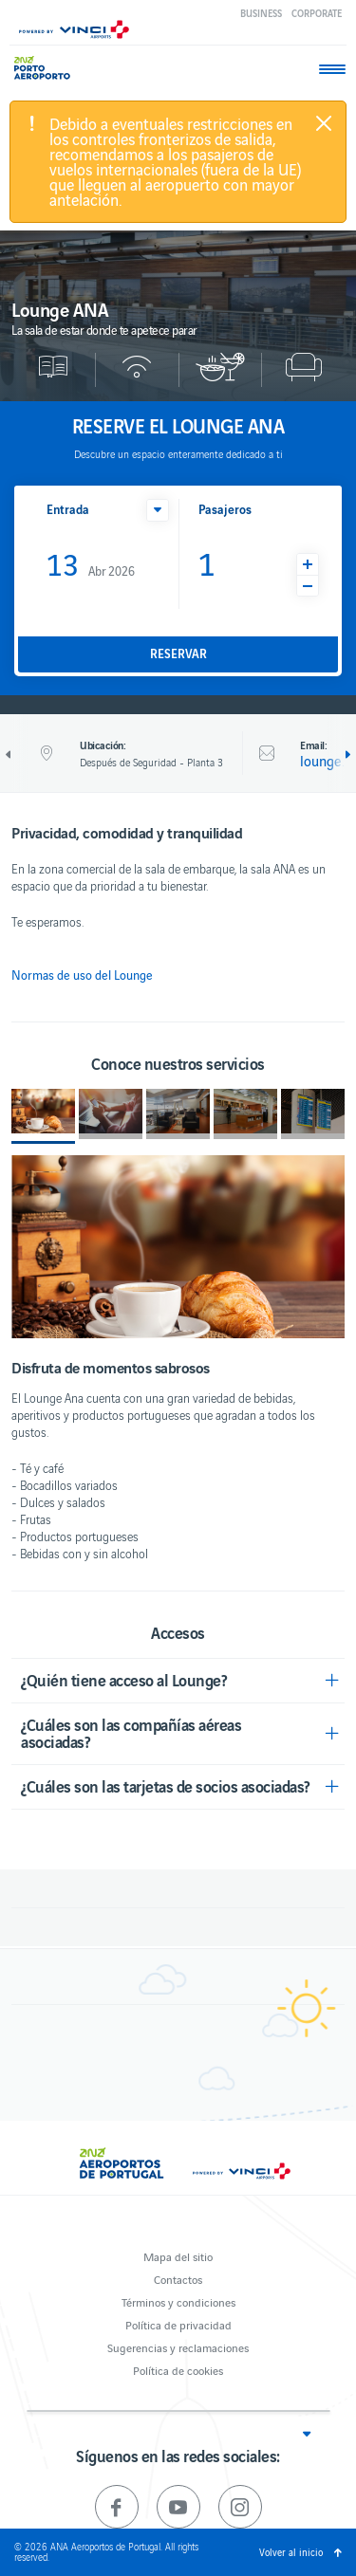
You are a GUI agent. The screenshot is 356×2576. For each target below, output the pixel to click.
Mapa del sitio (178, 2256)
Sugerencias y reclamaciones (178, 2347)
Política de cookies (178, 2370)
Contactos (178, 2279)
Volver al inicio (291, 2552)
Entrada (68, 509)
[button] (157, 510)
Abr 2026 (91, 563)
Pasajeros (225, 509)
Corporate (316, 13)
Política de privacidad (178, 2324)
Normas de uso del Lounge (82, 975)
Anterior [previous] (9, 755)
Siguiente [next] (346, 755)
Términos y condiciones (178, 2301)
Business (261, 13)
